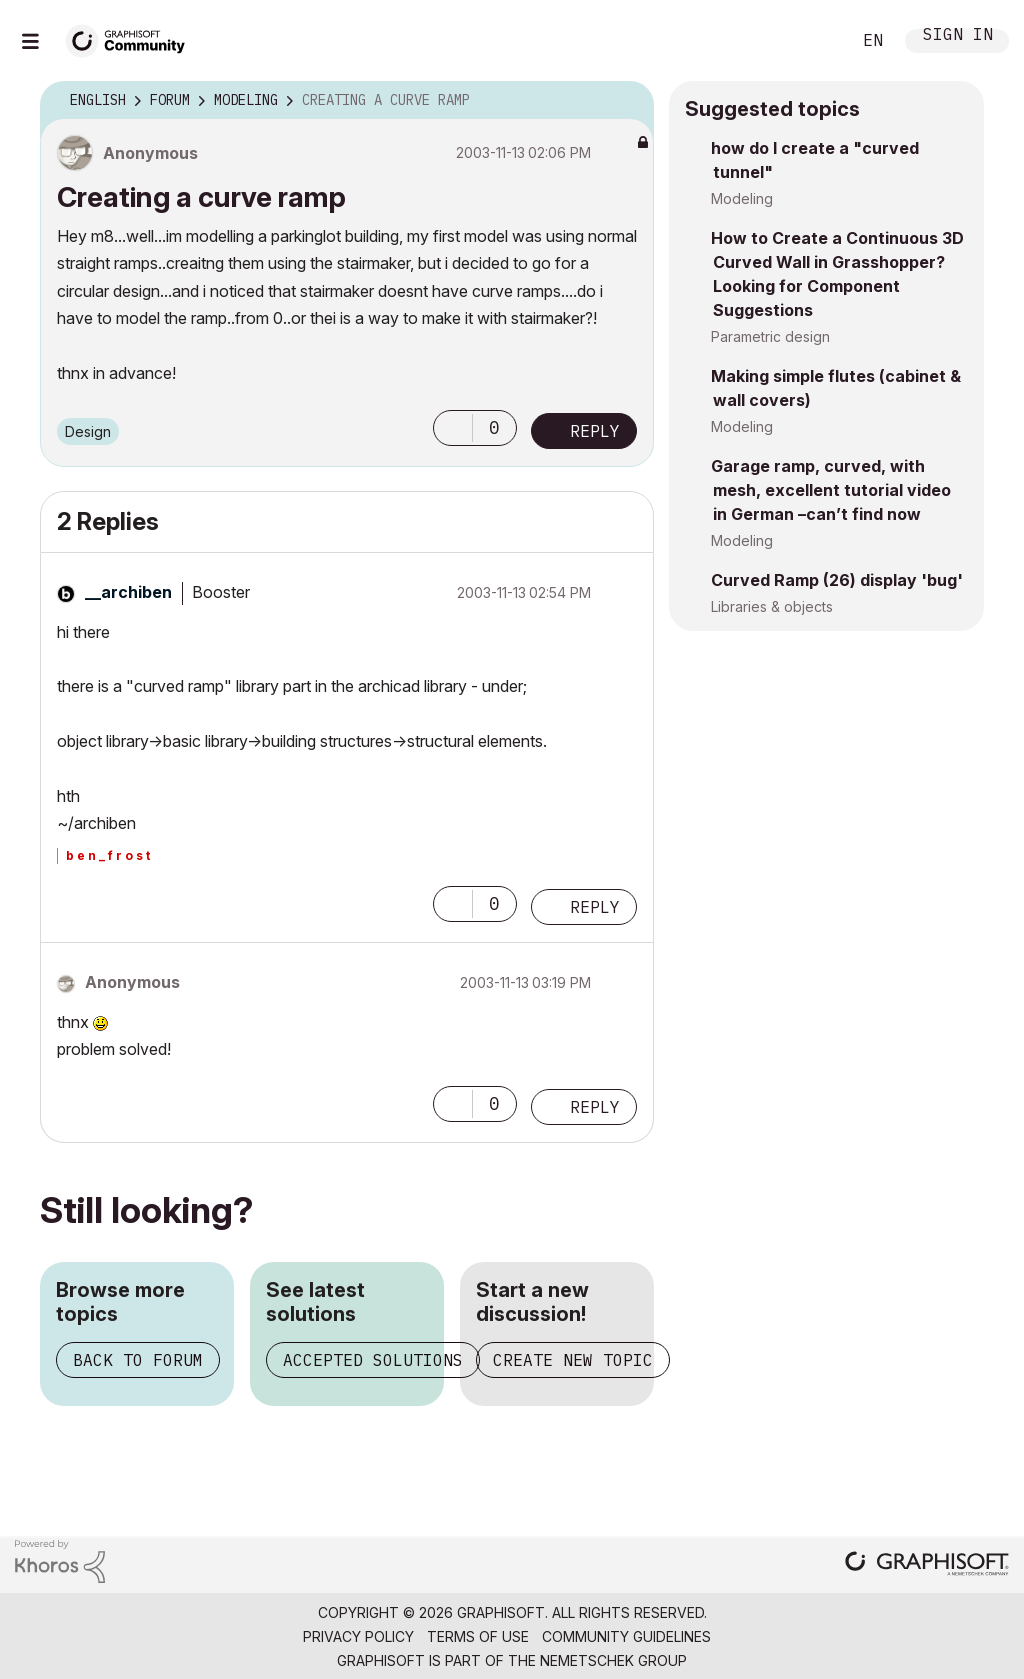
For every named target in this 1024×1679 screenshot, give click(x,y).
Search (813, 41)
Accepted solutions (373, 1360)
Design (88, 431)
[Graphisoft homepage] (927, 1565)
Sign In (958, 36)
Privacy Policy (358, 1636)
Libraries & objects (772, 606)
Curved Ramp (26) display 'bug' (837, 580)
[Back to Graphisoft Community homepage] (132, 38)
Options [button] (626, 101)
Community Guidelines (626, 1636)
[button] (453, 428)
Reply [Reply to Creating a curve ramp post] (595, 431)
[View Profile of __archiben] (128, 592)
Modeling (742, 198)
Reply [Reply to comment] (595, 907)
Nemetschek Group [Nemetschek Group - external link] (613, 1660)
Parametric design (770, 336)
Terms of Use (478, 1636)
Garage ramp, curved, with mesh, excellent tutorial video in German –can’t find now (831, 490)
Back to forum (138, 1360)
